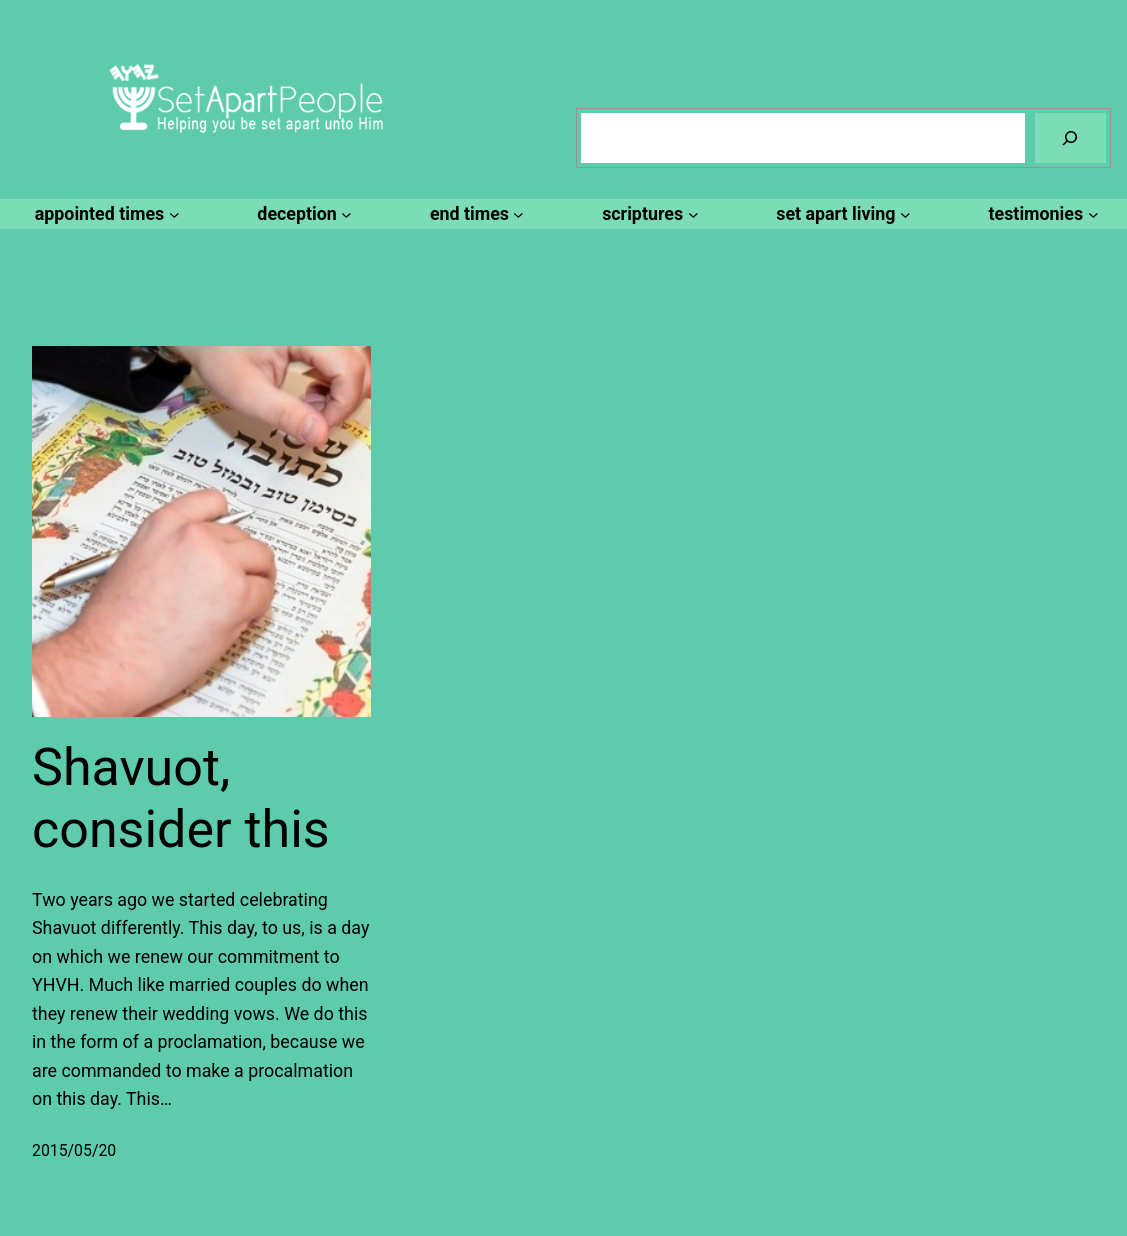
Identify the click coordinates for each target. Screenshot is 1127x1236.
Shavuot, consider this (181, 798)
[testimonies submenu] (1041, 214)
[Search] (1070, 137)
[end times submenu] (474, 214)
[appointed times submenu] (104, 214)
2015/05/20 (74, 1150)
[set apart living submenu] (840, 214)
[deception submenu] (301, 214)
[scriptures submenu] (647, 214)
